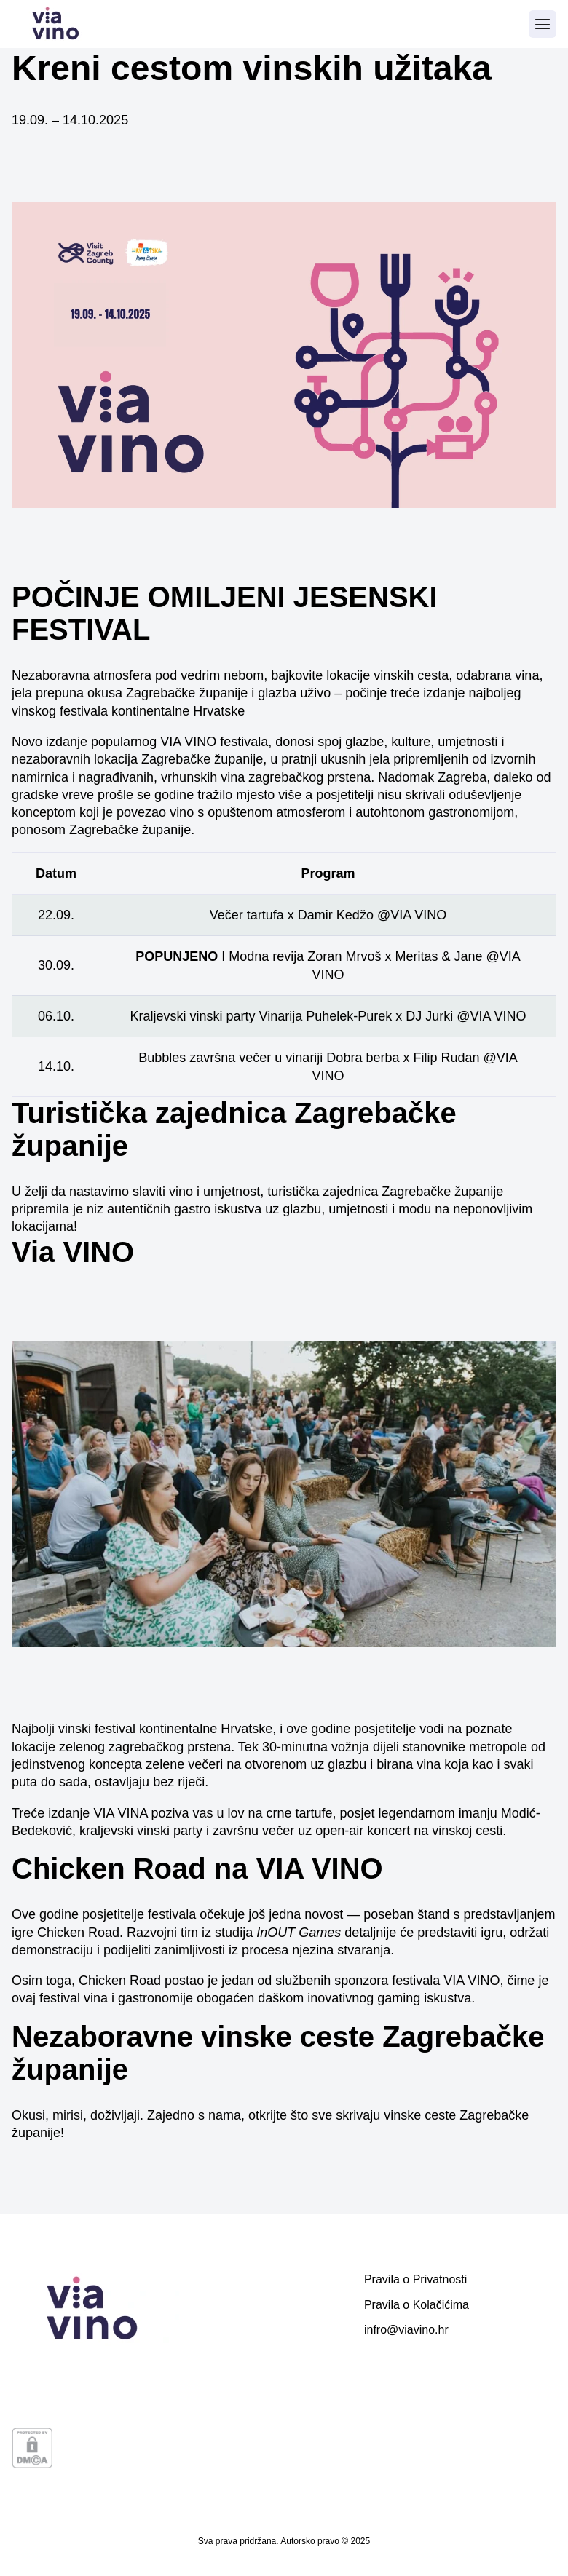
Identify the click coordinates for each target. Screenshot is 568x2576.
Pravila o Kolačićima (416, 2305)
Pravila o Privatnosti (415, 2279)
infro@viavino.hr (406, 2329)
